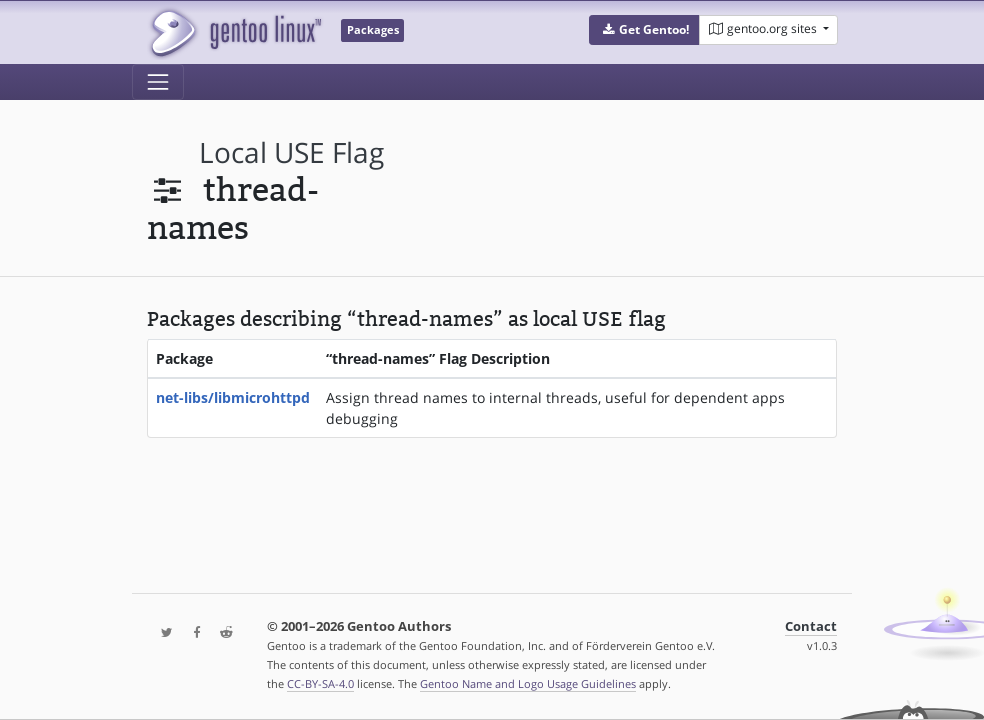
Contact (811, 626)
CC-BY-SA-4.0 (320, 683)
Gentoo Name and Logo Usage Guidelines (528, 683)
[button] (644, 30)
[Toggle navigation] (158, 82)
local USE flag (291, 152)
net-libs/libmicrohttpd (233, 397)
